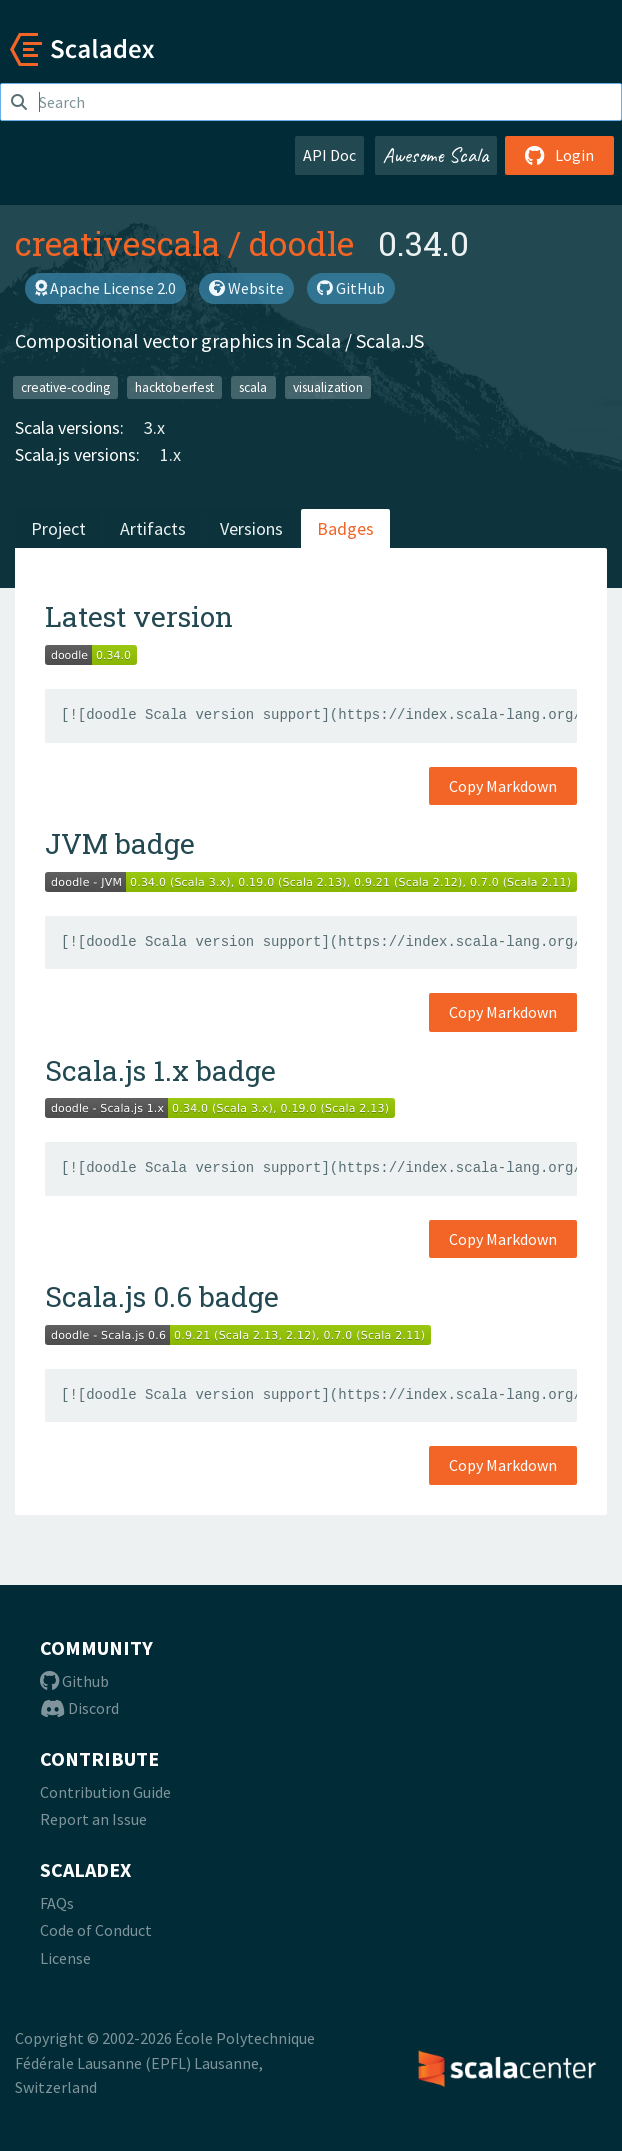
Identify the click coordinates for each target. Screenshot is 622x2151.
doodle (301, 243)
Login (559, 155)
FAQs (57, 1903)
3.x (154, 427)
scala (253, 386)
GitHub (351, 288)
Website (246, 288)
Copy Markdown (503, 786)
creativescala (117, 243)
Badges (345, 528)
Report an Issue (93, 1819)
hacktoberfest (174, 386)
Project (58, 528)
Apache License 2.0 (105, 288)
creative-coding (65, 386)
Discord (79, 1708)
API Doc (329, 155)
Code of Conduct (96, 1930)
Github (74, 1681)
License (65, 1958)
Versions (251, 528)
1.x (170, 454)
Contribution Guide (105, 1792)
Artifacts (153, 528)
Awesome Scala (436, 155)
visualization (328, 386)
